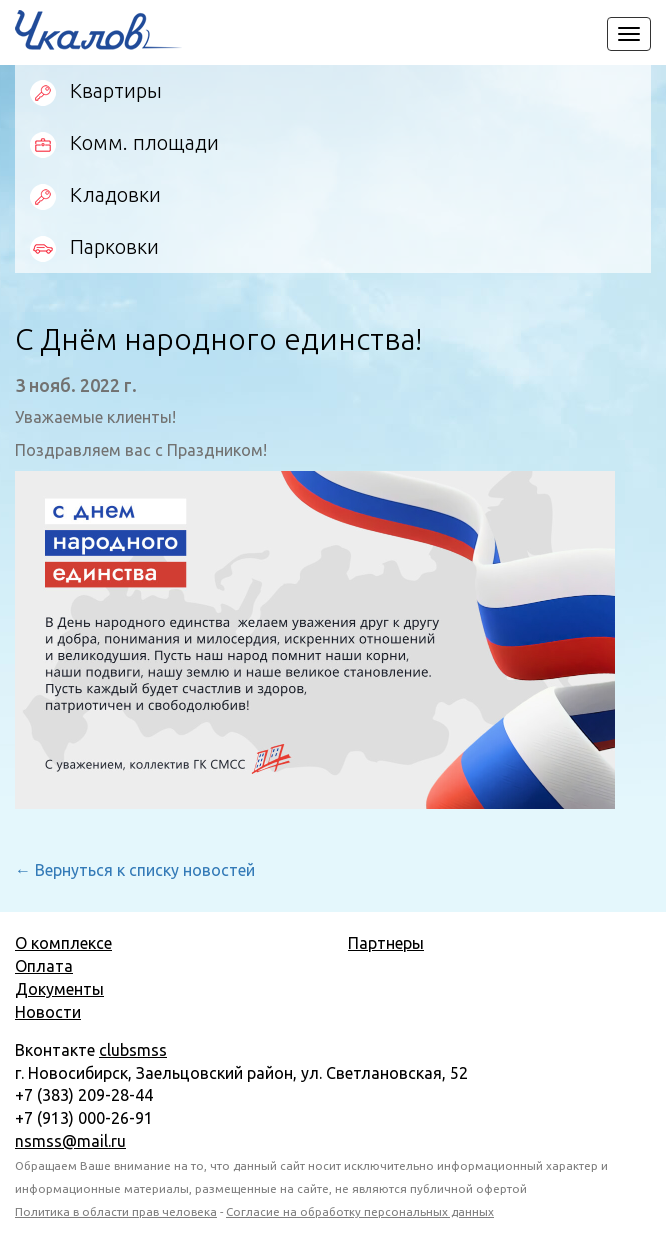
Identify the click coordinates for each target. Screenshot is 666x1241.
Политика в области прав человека (116, 1211)
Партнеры (386, 943)
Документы (59, 989)
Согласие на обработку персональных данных (360, 1211)
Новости (48, 1012)
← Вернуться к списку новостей (135, 870)
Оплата (44, 966)
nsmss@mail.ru (70, 1141)
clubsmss (133, 1050)
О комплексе (63, 943)
